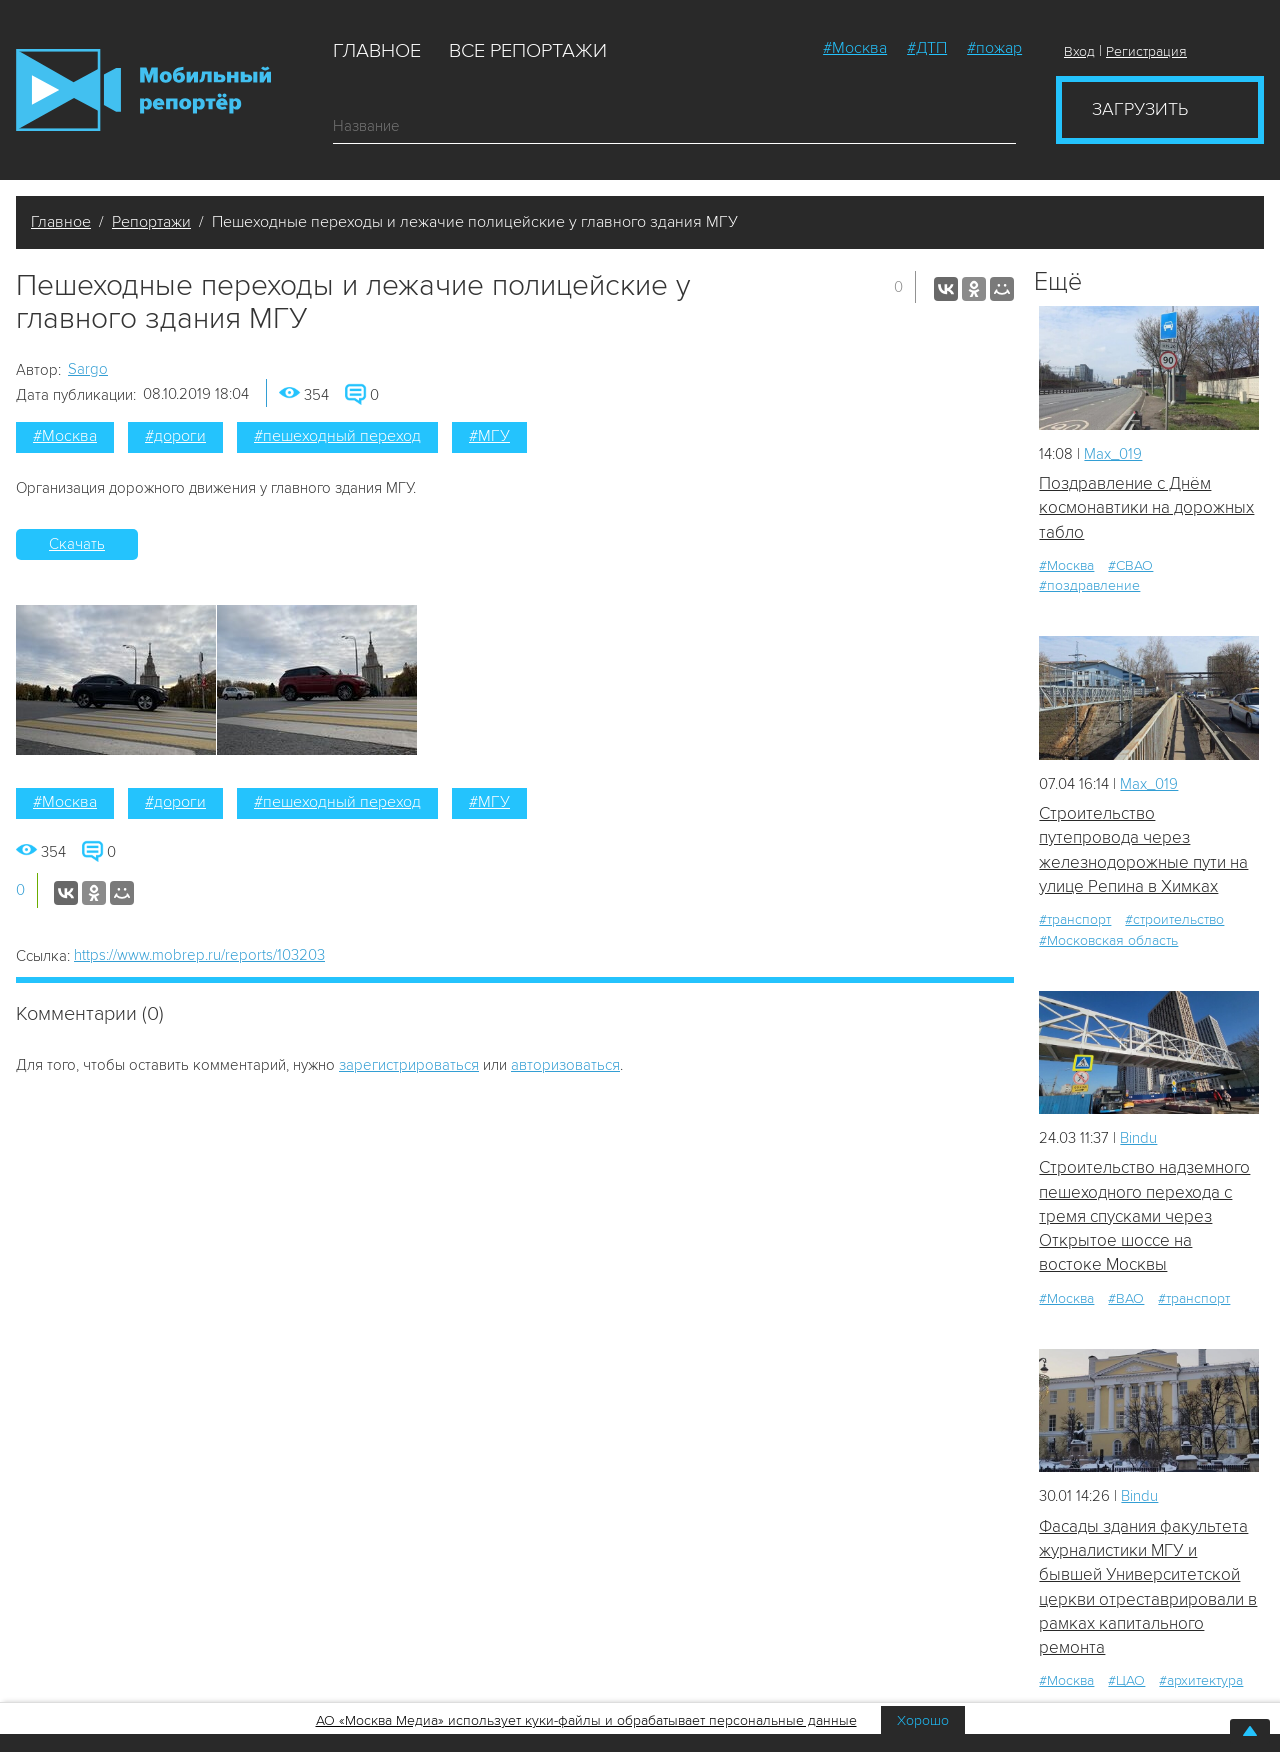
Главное (377, 51)
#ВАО (1126, 1298)
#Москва (855, 48)
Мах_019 (1113, 454)
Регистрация (1146, 51)
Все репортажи (528, 51)
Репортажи (151, 222)
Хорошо (923, 1720)
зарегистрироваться (409, 1065)
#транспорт (1075, 919)
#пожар (994, 48)
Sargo (88, 369)
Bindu (1138, 1138)
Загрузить (1140, 109)
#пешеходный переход (337, 436)
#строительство (1174, 919)
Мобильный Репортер (143, 90)
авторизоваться (565, 1065)
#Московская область (1108, 940)
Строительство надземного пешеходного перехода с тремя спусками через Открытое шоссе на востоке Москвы (1144, 1216)
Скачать (77, 544)
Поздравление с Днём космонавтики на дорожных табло (1146, 508)
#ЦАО (1126, 1680)
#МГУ (489, 436)
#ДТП (927, 48)
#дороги (175, 436)
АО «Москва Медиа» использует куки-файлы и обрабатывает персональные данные (586, 1720)
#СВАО (1130, 565)
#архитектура (1201, 1680)
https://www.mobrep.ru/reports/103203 (199, 955)
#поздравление (1089, 585)
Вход (1079, 51)
